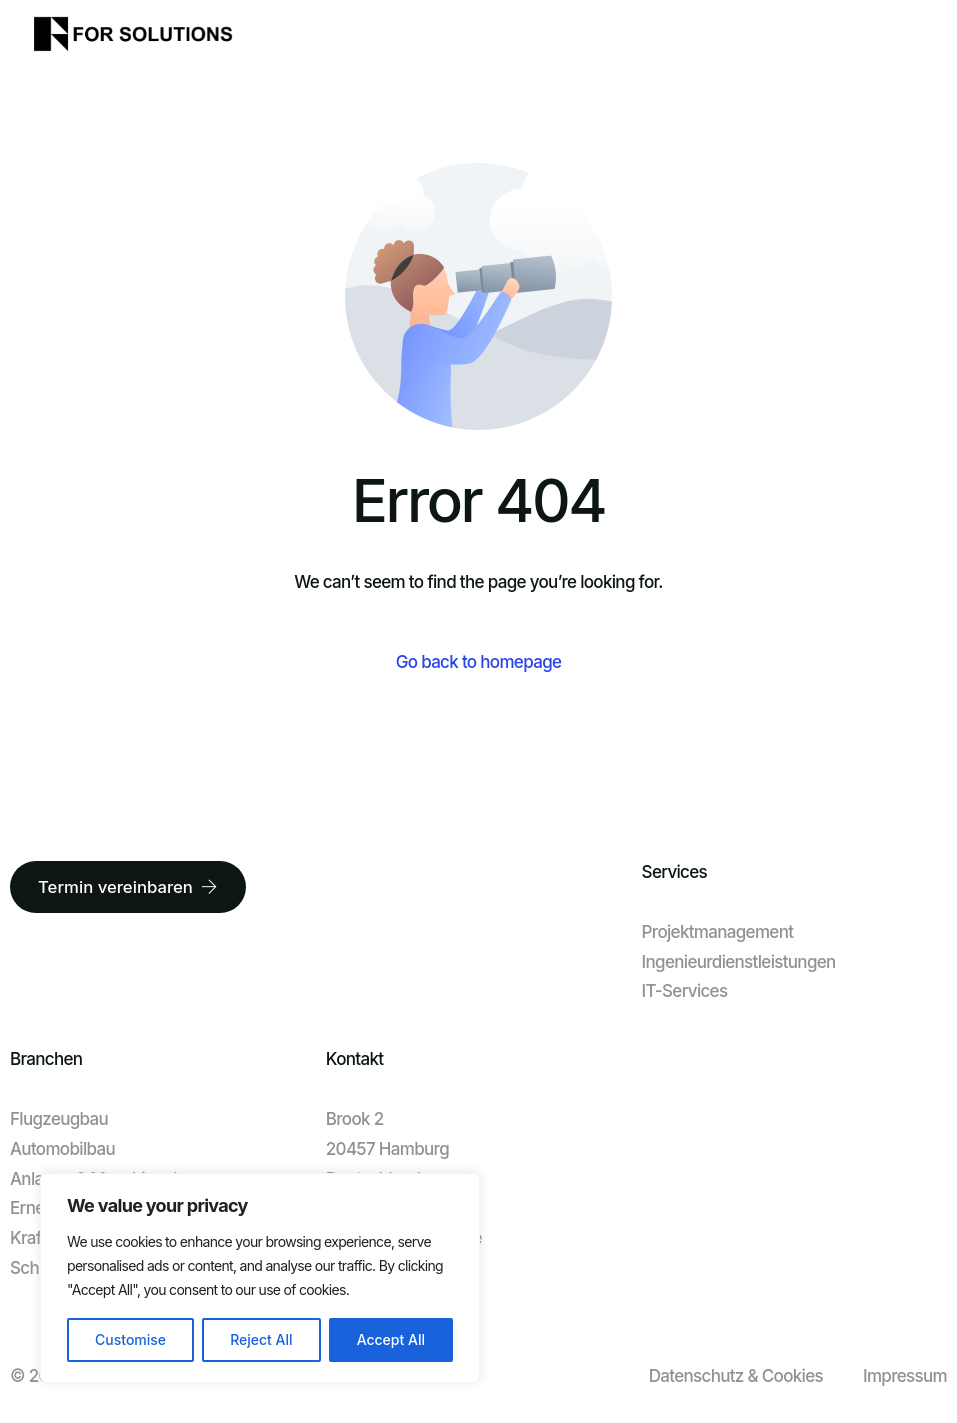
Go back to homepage (479, 662)
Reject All (261, 1339)
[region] (260, 1278)
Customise (130, 1339)
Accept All (391, 1339)
